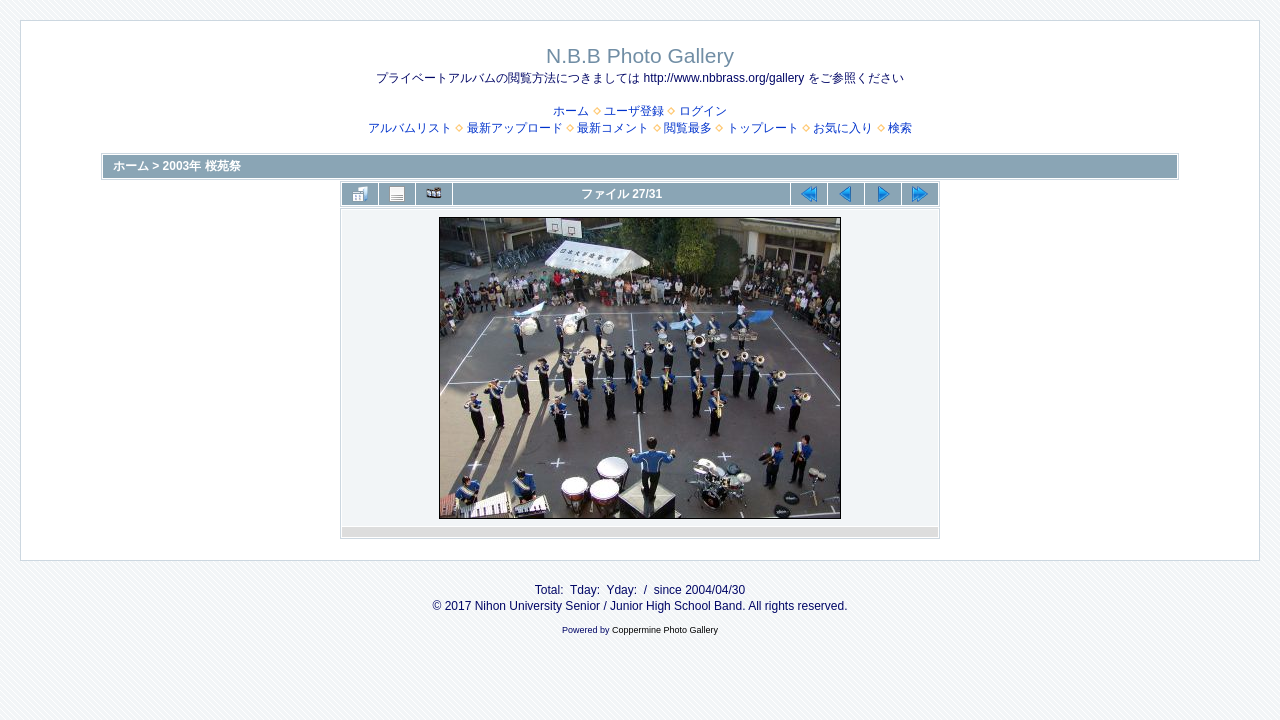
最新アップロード (515, 128)
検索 (900, 128)
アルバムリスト (410, 128)
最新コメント (613, 128)
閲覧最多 (688, 128)
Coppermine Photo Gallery (665, 630)
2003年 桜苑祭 (202, 166)
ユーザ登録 (634, 111)
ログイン (703, 111)
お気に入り (843, 128)
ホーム (571, 111)
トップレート (763, 128)
